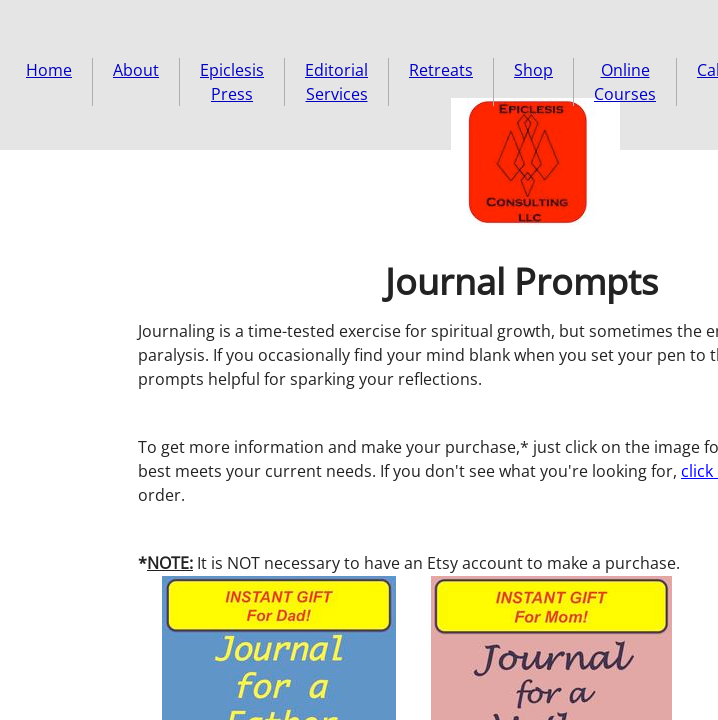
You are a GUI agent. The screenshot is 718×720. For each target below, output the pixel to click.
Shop (533, 70)
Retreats (441, 70)
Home (49, 70)
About (136, 70)
